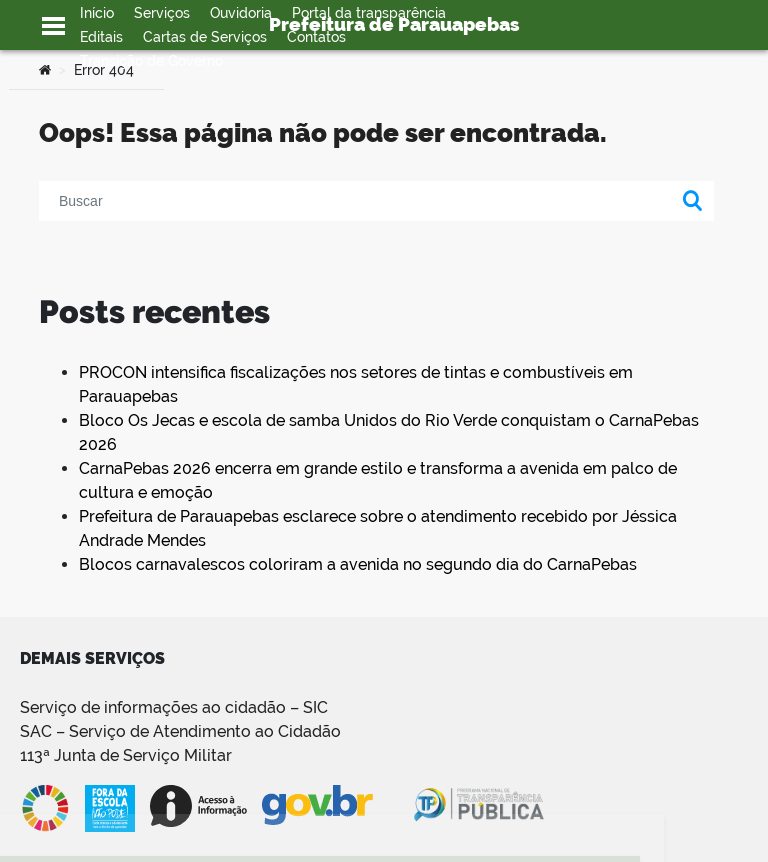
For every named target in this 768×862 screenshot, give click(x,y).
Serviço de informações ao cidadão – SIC (174, 707)
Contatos (316, 37)
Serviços (162, 13)
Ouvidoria (241, 13)
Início (97, 13)
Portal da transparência (369, 13)
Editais (101, 37)
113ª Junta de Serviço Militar (126, 755)
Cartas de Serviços (205, 37)
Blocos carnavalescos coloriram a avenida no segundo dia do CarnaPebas (358, 564)
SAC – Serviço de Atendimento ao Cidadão (180, 731)
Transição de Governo (151, 61)
